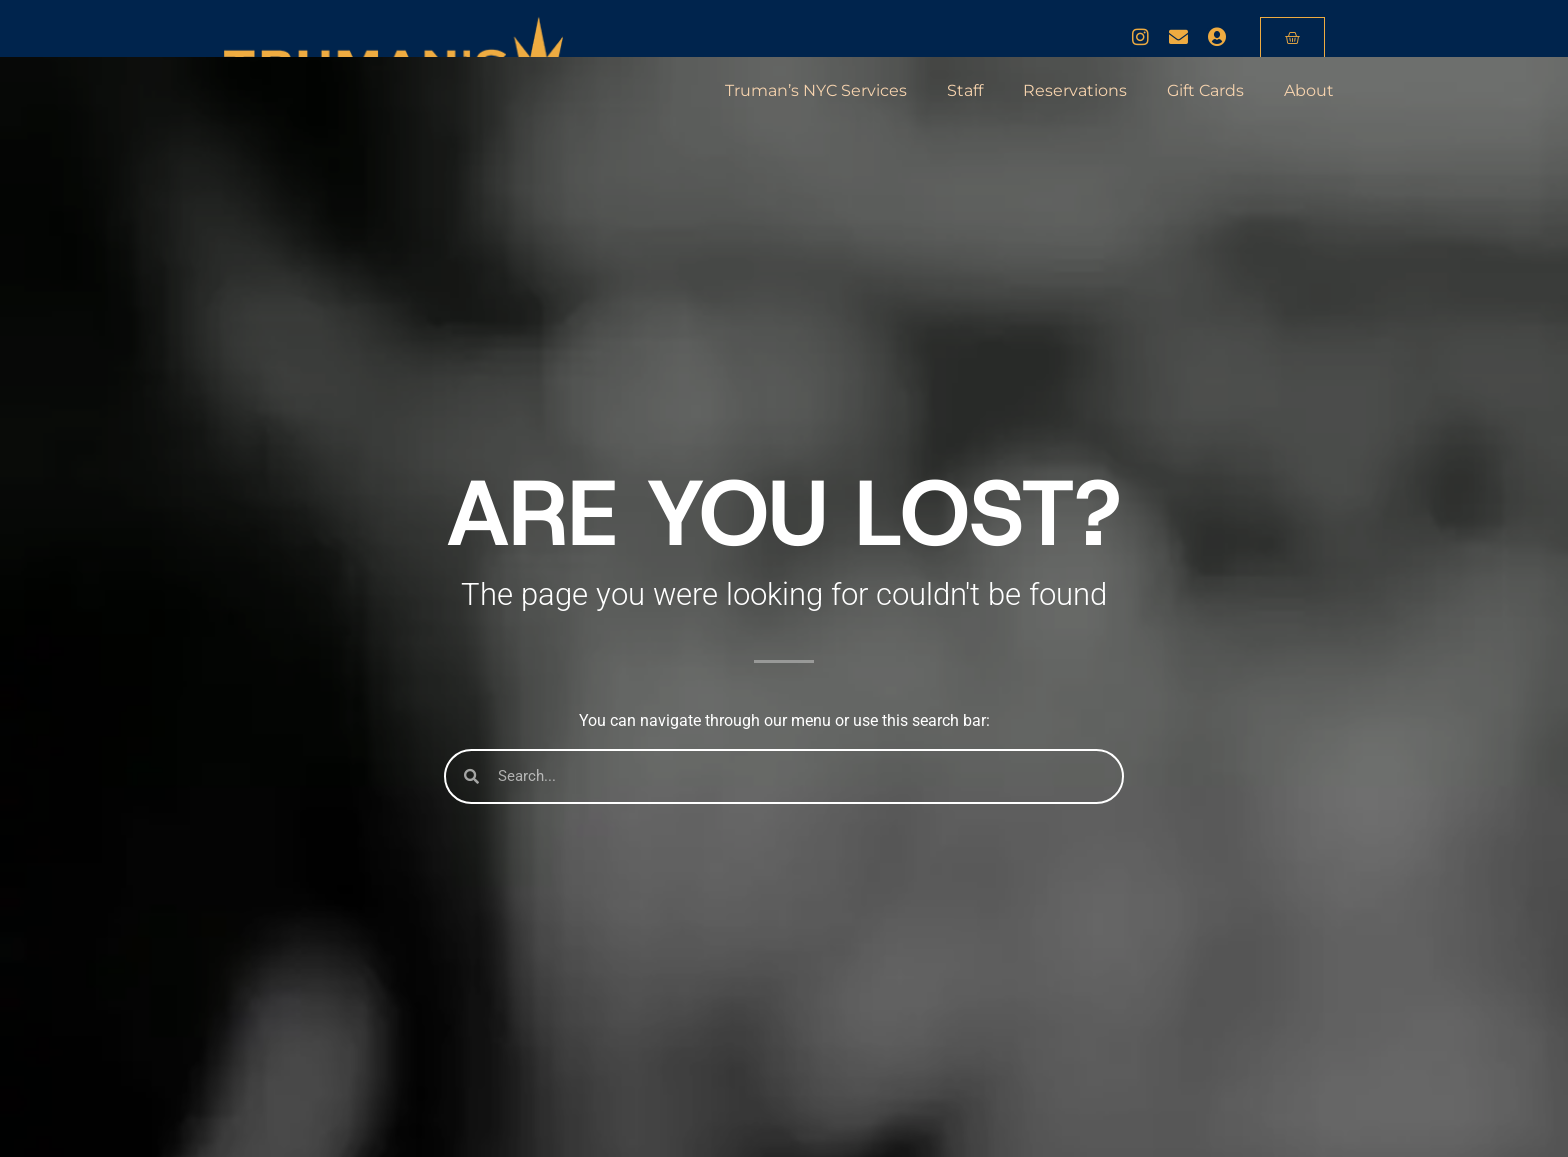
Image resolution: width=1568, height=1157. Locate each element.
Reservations (1075, 90)
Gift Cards (1205, 90)
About (1309, 90)
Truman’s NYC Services (816, 90)
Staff (965, 90)
